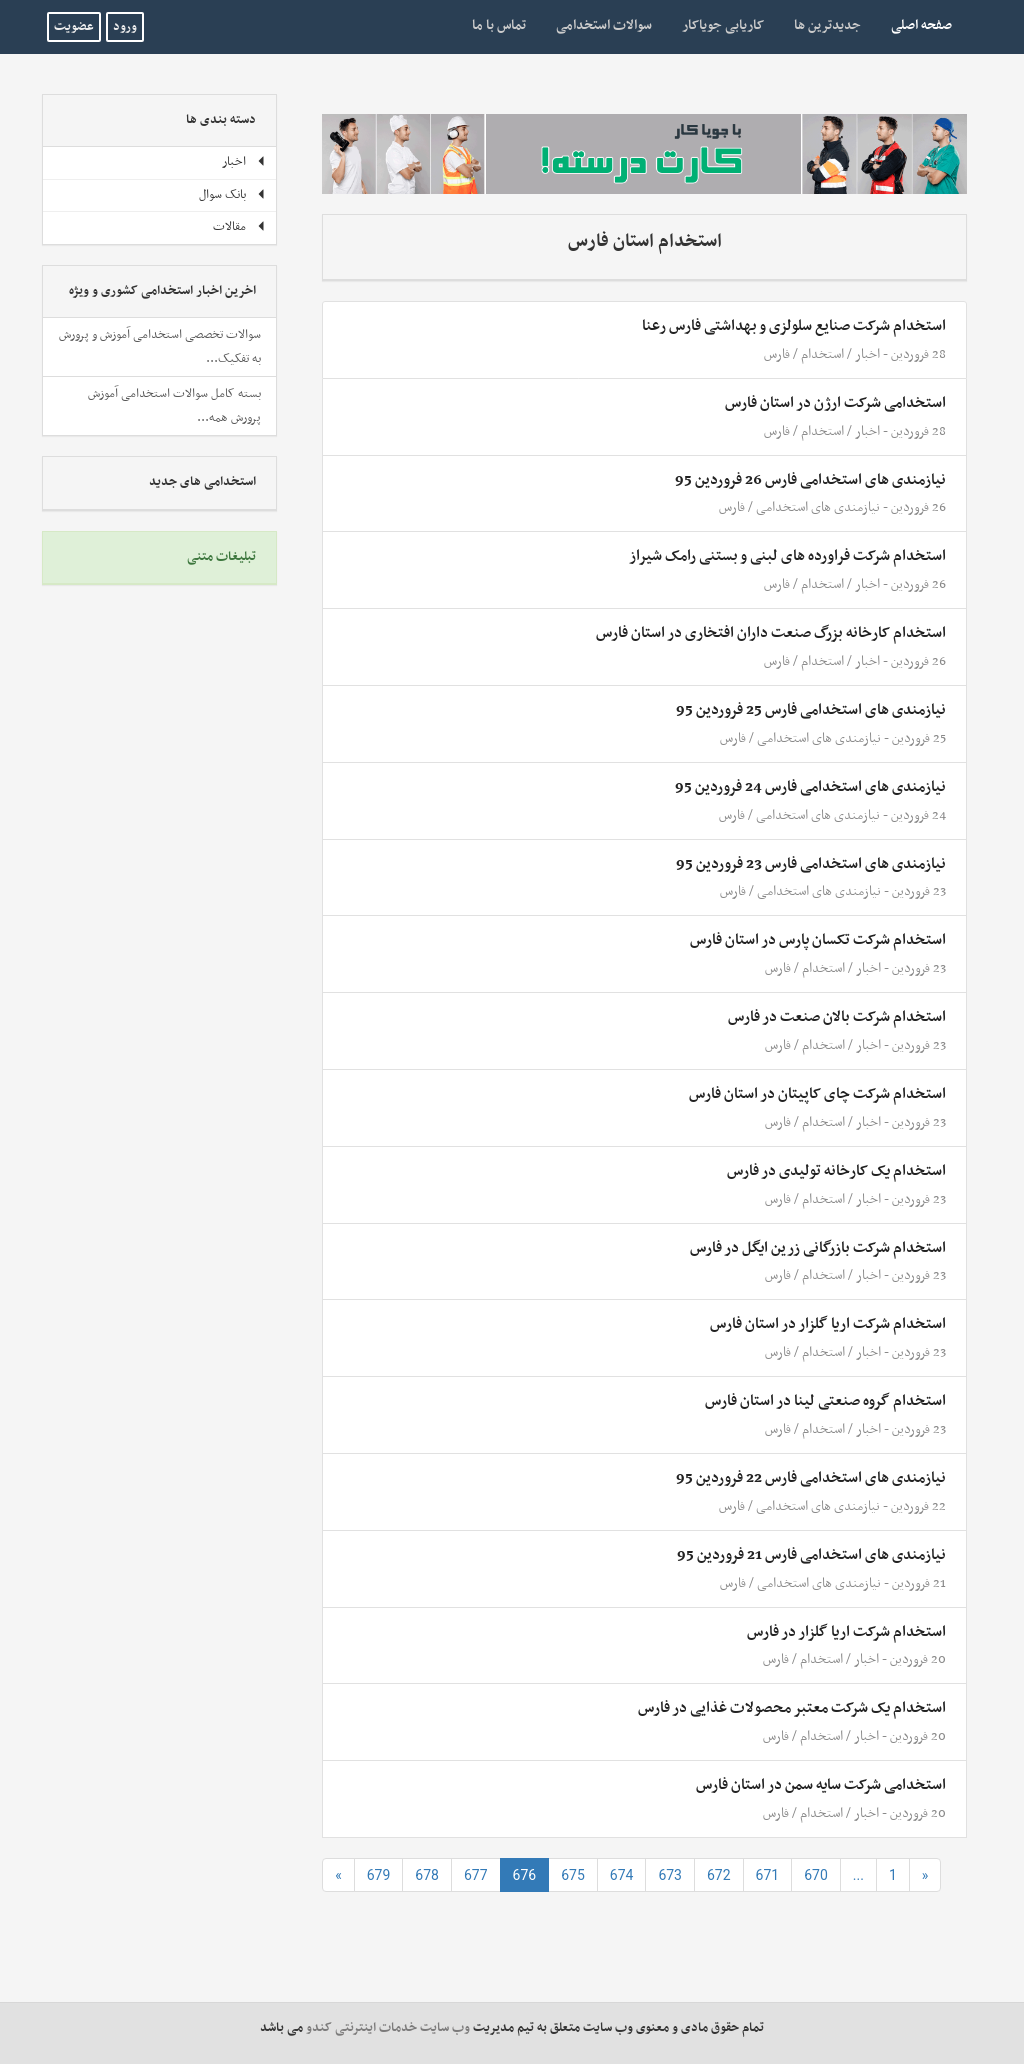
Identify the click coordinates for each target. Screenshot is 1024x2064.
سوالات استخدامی (604, 25)
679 (379, 1875)
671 (768, 1875)
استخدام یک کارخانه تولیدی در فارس (836, 1171)
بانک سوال (232, 195)
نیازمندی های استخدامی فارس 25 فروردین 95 (811, 710)
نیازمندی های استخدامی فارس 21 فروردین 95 (811, 1555)
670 (816, 1875)
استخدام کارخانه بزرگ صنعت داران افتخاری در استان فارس (771, 633)
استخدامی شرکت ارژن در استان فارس (835, 403)
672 (719, 1875)
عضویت (74, 27)
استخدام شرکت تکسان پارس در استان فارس (818, 940)
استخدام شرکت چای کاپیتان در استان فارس (817, 1094)
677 (476, 1875)
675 (573, 1875)
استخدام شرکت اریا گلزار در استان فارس (828, 1324)
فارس (777, 354)
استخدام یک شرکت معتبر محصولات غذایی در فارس (792, 1708)
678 (427, 1875)
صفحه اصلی (914, 25)
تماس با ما (499, 25)
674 (622, 1875)
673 (670, 1875)
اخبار (867, 354)
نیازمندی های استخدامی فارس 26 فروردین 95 (810, 480)
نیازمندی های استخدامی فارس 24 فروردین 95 (810, 787)
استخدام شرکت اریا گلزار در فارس (846, 1632)
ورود (125, 27)
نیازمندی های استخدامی (818, 507)
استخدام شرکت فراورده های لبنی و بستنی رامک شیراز (787, 556)
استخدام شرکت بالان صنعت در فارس (837, 1017)
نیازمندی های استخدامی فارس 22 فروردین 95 (811, 1478)
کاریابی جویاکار (723, 25)
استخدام (822, 354)
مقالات (239, 227)
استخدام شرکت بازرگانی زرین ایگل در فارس (818, 1248)
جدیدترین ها (827, 25)
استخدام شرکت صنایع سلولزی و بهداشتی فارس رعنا (794, 326)
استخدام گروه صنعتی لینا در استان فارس (825, 1401)
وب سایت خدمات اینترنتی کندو (388, 2028)
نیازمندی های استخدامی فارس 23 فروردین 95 (811, 864)
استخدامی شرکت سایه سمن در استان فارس (821, 1785)
